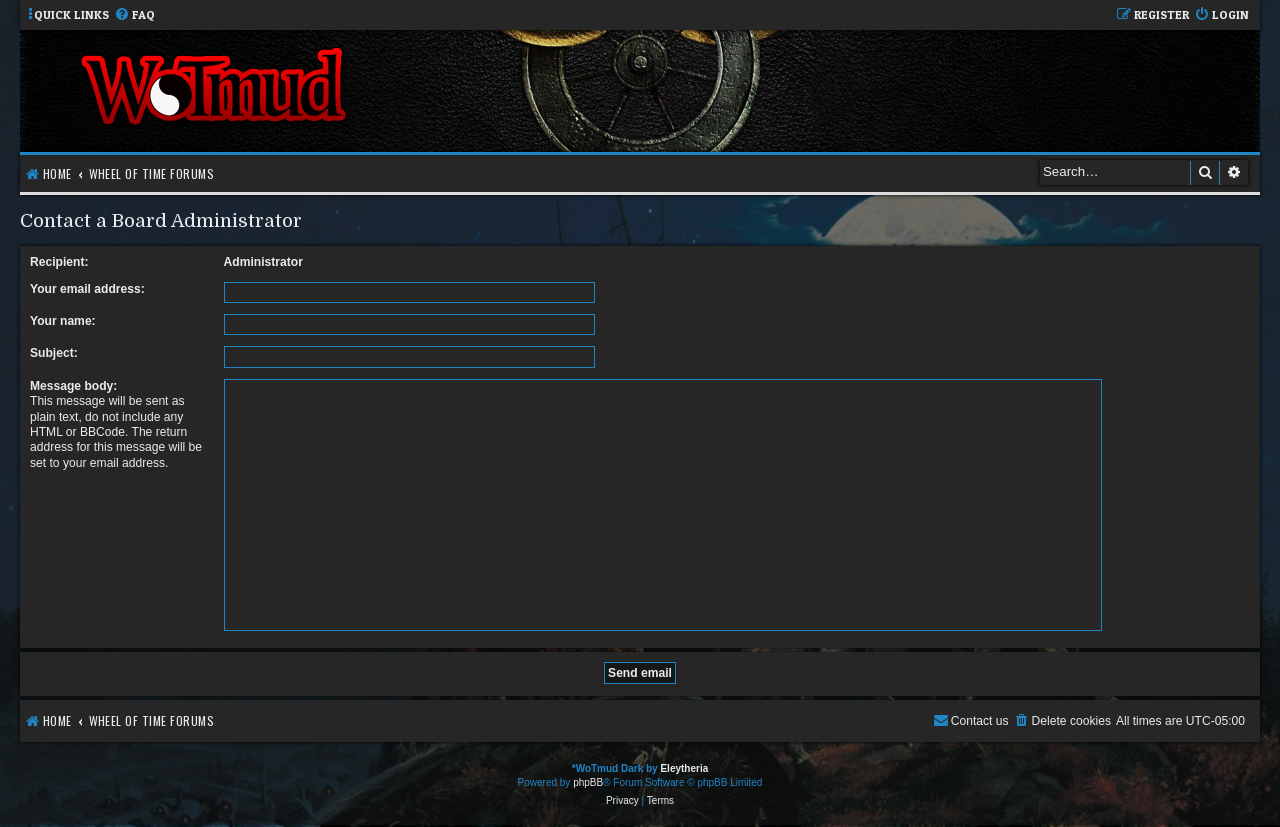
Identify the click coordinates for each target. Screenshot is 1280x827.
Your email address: (87, 289)
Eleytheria (684, 768)
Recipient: (59, 262)
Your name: (63, 321)
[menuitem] (134, 15)
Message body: (73, 386)
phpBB (588, 782)
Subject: (54, 353)
